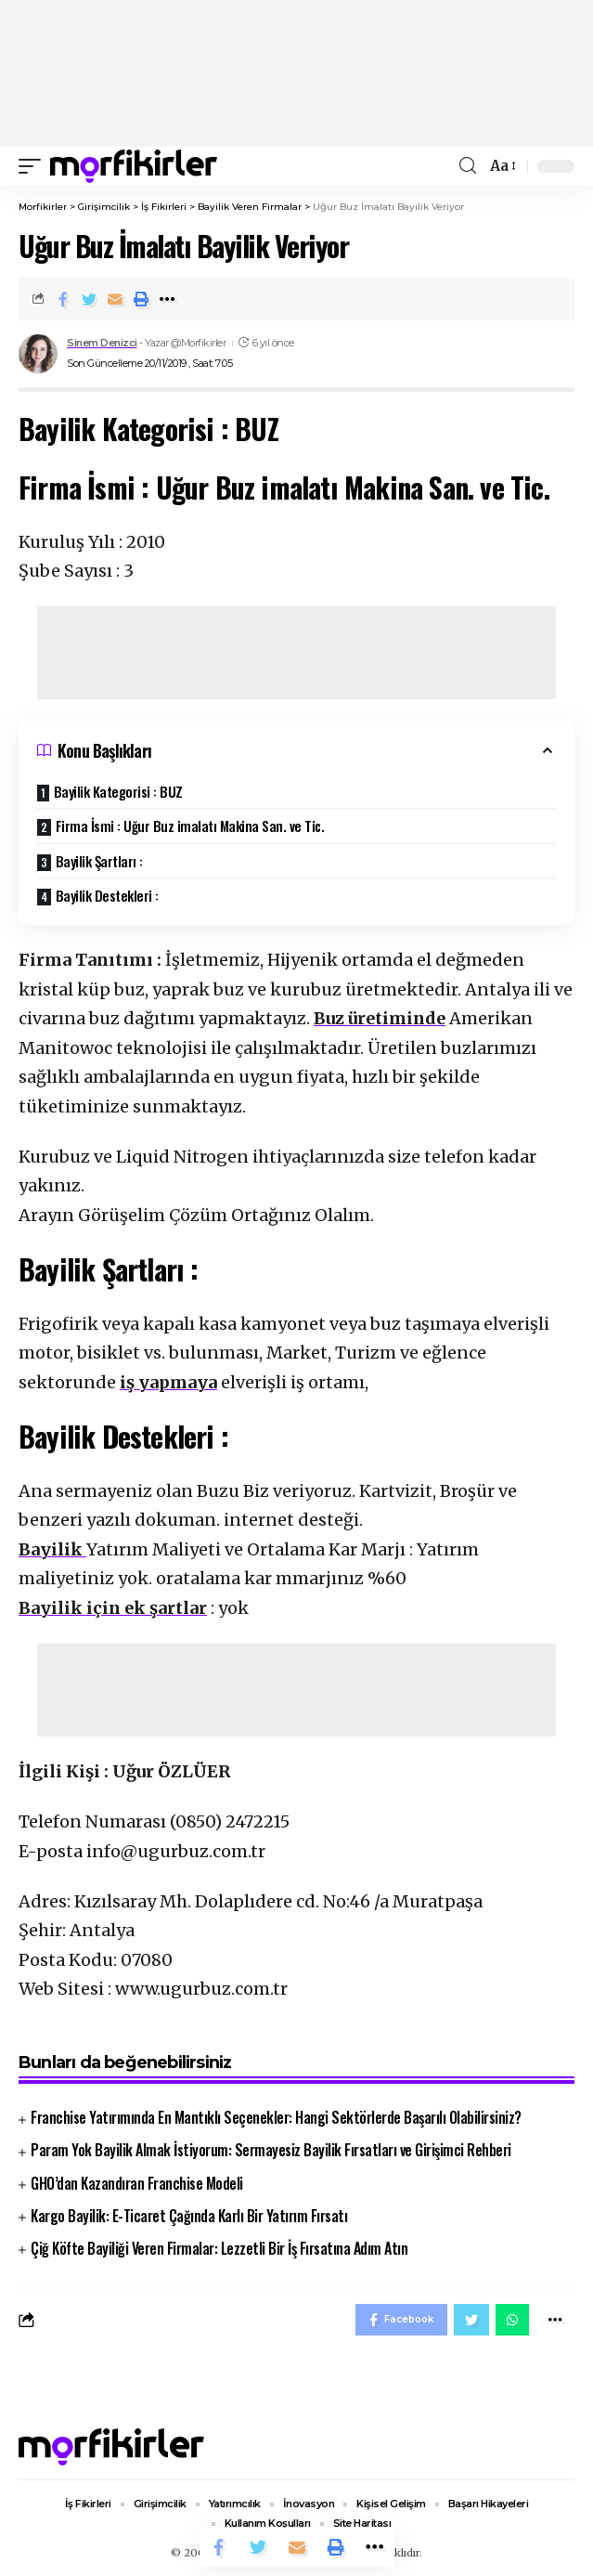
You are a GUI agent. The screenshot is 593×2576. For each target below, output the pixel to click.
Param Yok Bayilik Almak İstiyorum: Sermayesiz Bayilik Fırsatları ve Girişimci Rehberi (271, 2150)
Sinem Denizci (102, 342)
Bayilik (52, 1549)
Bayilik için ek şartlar (113, 1608)
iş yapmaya (168, 1382)
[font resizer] (501, 166)
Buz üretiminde (379, 1018)
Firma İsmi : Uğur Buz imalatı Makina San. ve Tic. (190, 825)
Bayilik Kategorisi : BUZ (118, 791)
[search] (468, 165)
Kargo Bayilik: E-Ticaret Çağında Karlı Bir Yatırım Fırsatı (189, 2216)
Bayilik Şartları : (99, 861)
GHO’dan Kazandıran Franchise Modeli (137, 2183)
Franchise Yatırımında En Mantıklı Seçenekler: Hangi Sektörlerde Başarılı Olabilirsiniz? (276, 2117)
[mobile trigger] (34, 166)
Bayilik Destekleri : (109, 895)
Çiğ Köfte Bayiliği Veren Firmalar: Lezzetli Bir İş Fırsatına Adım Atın (219, 2248)
